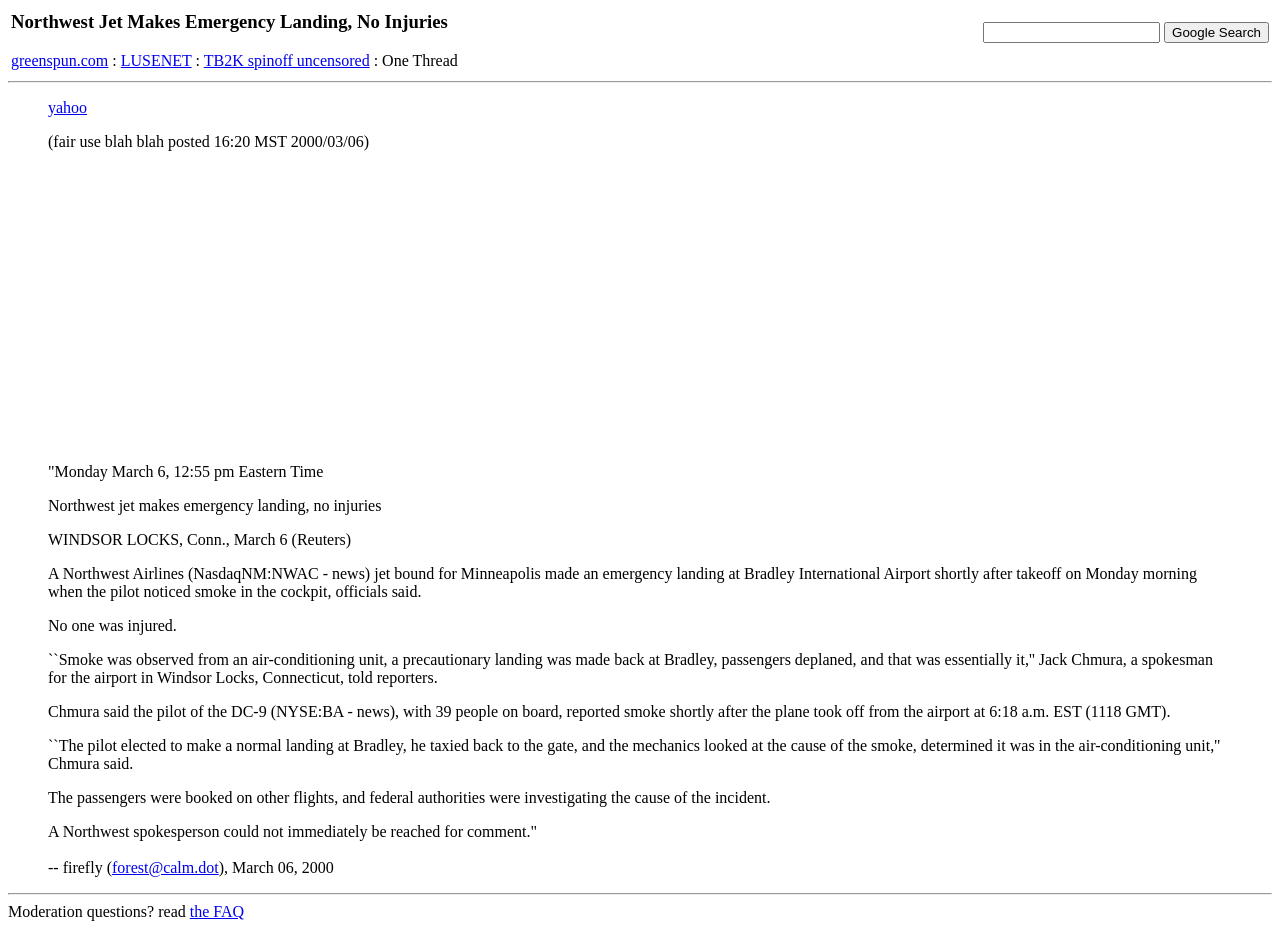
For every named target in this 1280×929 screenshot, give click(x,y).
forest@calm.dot (165, 867)
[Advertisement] (640, 307)
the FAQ (217, 911)
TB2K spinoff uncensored (287, 60)
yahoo (67, 107)
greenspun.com (59, 60)
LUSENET (156, 60)
